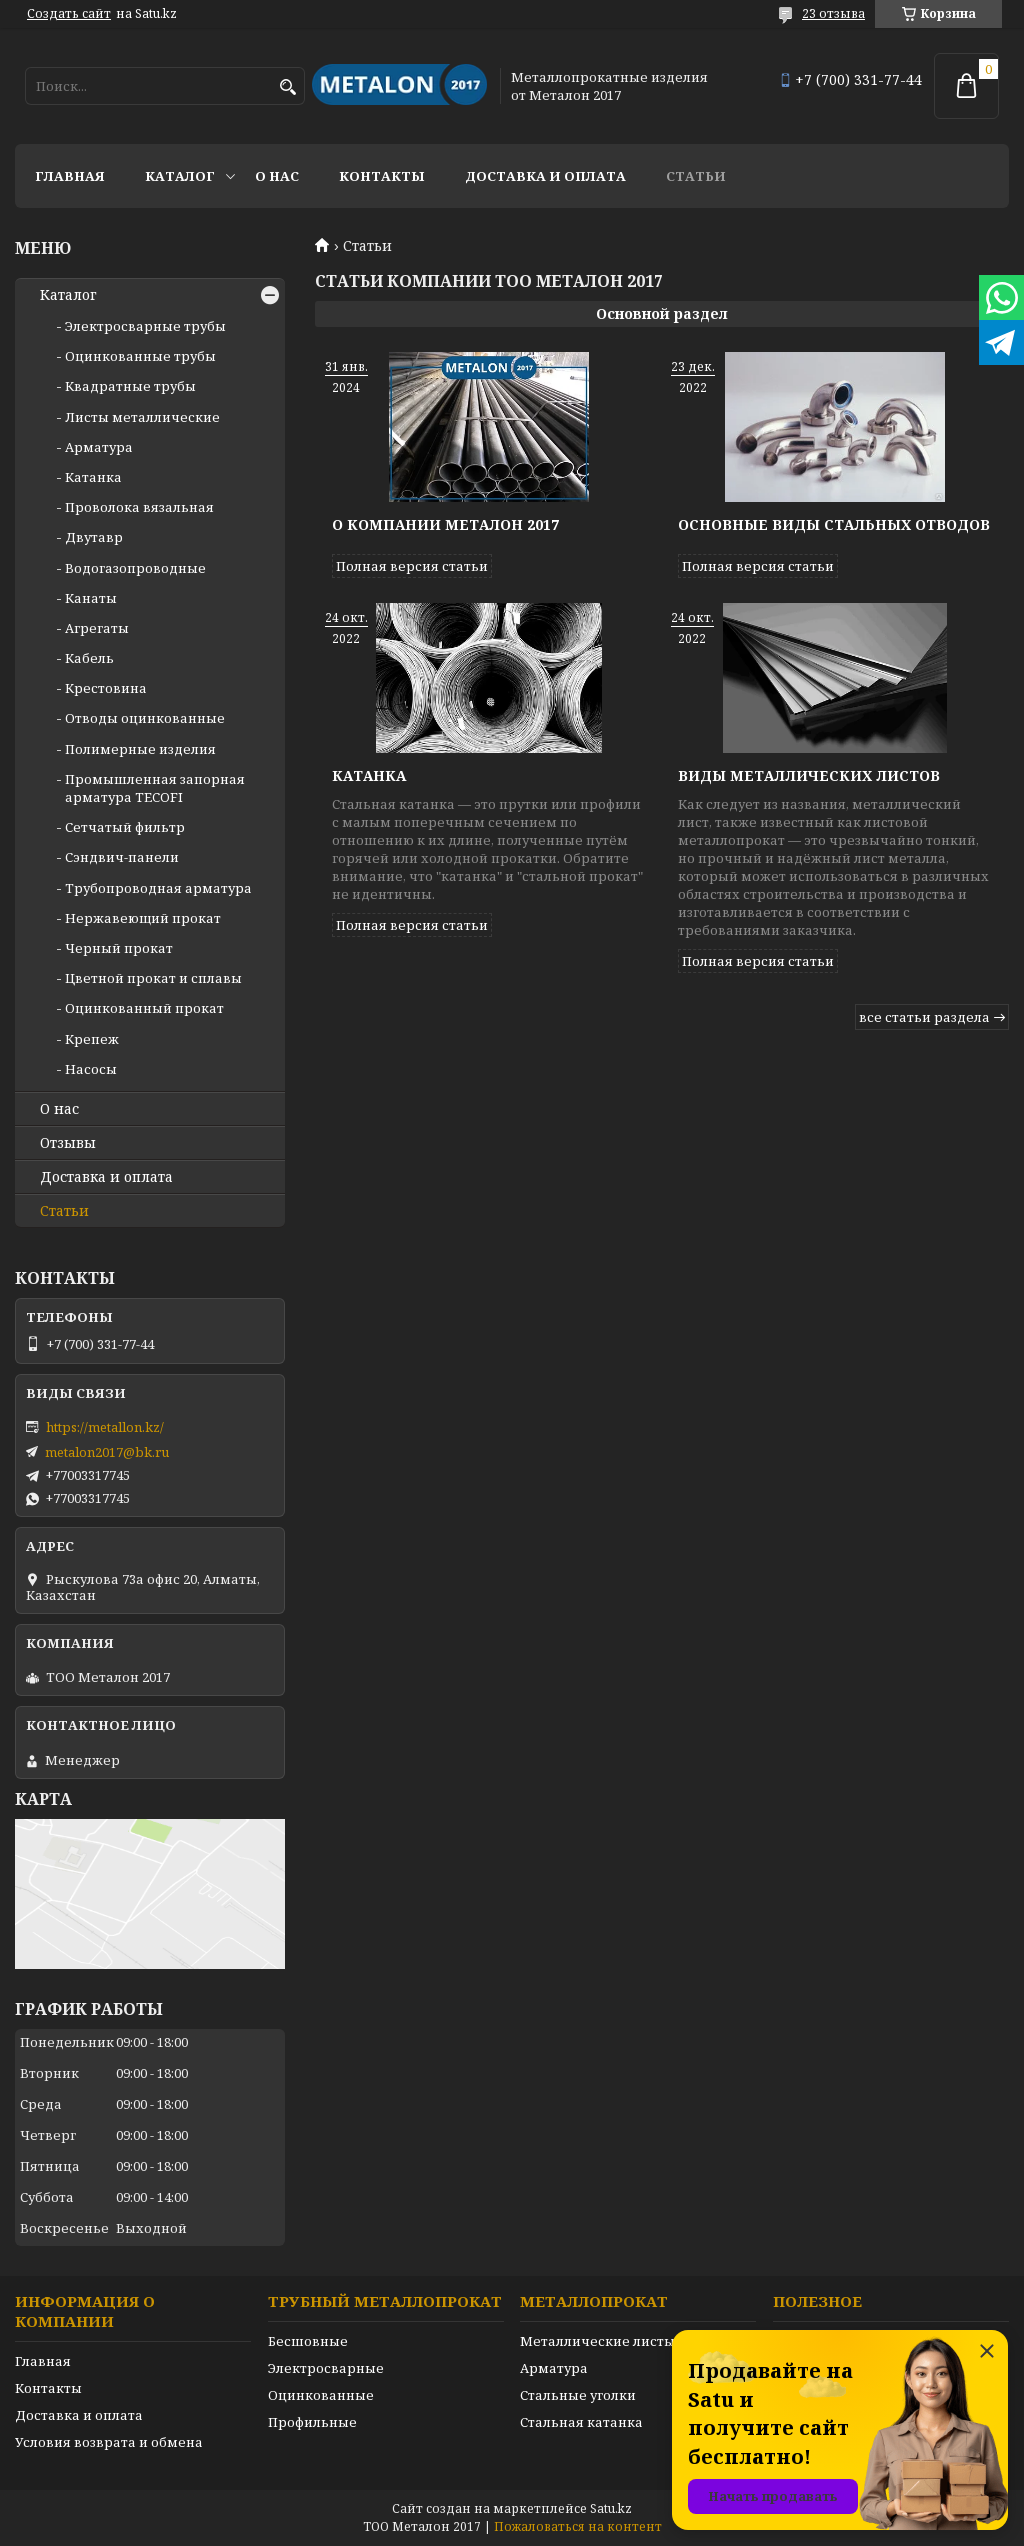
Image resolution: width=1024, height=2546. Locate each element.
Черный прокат (119, 948)
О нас (277, 176)
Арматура (99, 447)
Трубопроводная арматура (158, 888)
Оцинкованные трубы (140, 356)
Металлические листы (597, 2341)
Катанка (369, 775)
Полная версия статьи (412, 566)
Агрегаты (97, 628)
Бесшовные (308, 2341)
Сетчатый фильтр (125, 827)
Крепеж (92, 1039)
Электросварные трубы (145, 326)
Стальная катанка (581, 2422)
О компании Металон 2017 (445, 524)
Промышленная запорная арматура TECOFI (155, 788)
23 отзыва (833, 13)
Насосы (91, 1069)
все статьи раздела (924, 1017)
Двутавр (94, 537)
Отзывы (68, 1143)
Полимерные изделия (140, 749)
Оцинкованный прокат (144, 1008)
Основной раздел (662, 313)
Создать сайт (69, 14)
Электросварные (326, 2368)
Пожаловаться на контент (578, 2526)
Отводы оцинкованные (145, 718)
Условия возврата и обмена (109, 2442)
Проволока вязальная (139, 507)
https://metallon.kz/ (105, 1427)
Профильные (312, 2422)
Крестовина (106, 688)
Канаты (91, 598)
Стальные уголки (578, 2395)
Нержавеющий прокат (143, 918)
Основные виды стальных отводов (834, 524)
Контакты (382, 176)
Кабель (89, 658)
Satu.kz (611, 2508)
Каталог (180, 176)
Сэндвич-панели (122, 857)
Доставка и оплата (545, 176)
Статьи (696, 176)
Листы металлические (142, 417)
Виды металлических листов (809, 775)
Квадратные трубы (130, 386)
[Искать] (287, 87)
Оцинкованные (321, 2395)
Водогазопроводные (135, 568)
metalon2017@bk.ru (107, 1452)
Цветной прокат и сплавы (153, 978)
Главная (70, 176)
